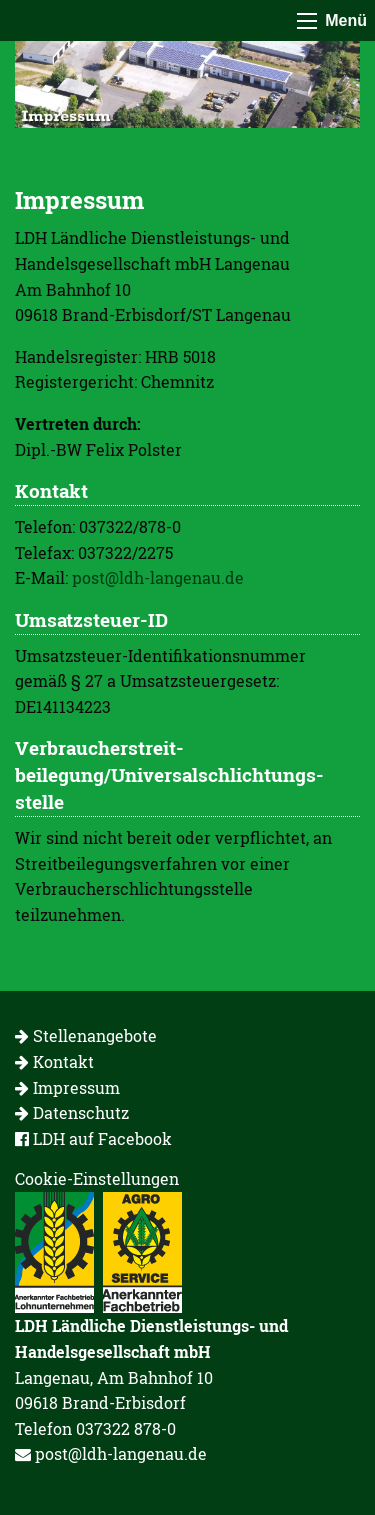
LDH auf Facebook (93, 1138)
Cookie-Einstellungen (97, 1178)
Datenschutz (72, 1112)
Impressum (67, 1087)
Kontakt (54, 1061)
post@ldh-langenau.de (158, 577)
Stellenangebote (86, 1035)
